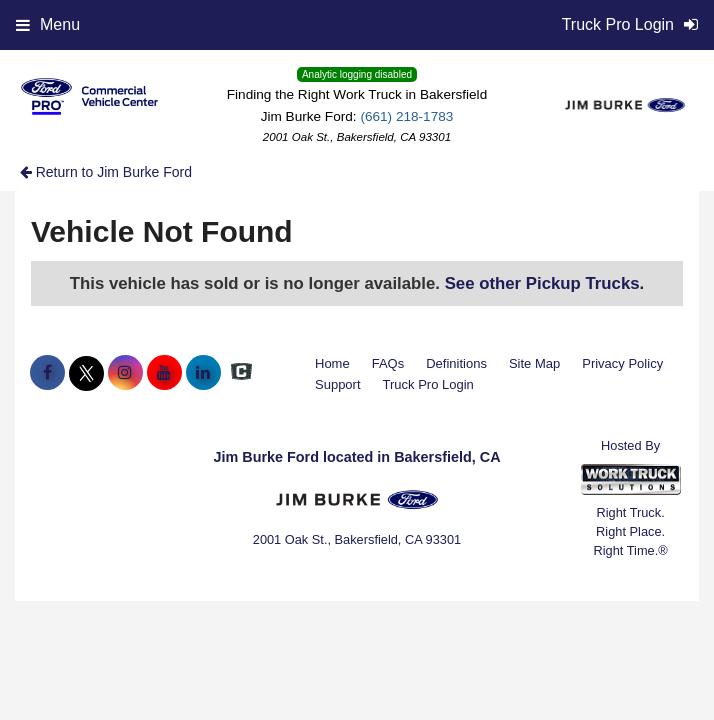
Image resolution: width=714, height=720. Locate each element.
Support (338, 384)
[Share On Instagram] (125, 373)
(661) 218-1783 (406, 116)
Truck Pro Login (428, 384)
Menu (48, 24)
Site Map (534, 363)
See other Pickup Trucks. (545, 283)
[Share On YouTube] (164, 373)
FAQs (388, 363)
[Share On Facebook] (47, 373)
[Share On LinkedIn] (203, 373)
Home (332, 363)
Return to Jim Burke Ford (106, 172)
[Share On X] (86, 373)
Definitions (456, 363)
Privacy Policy (622, 363)
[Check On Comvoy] (241, 373)
